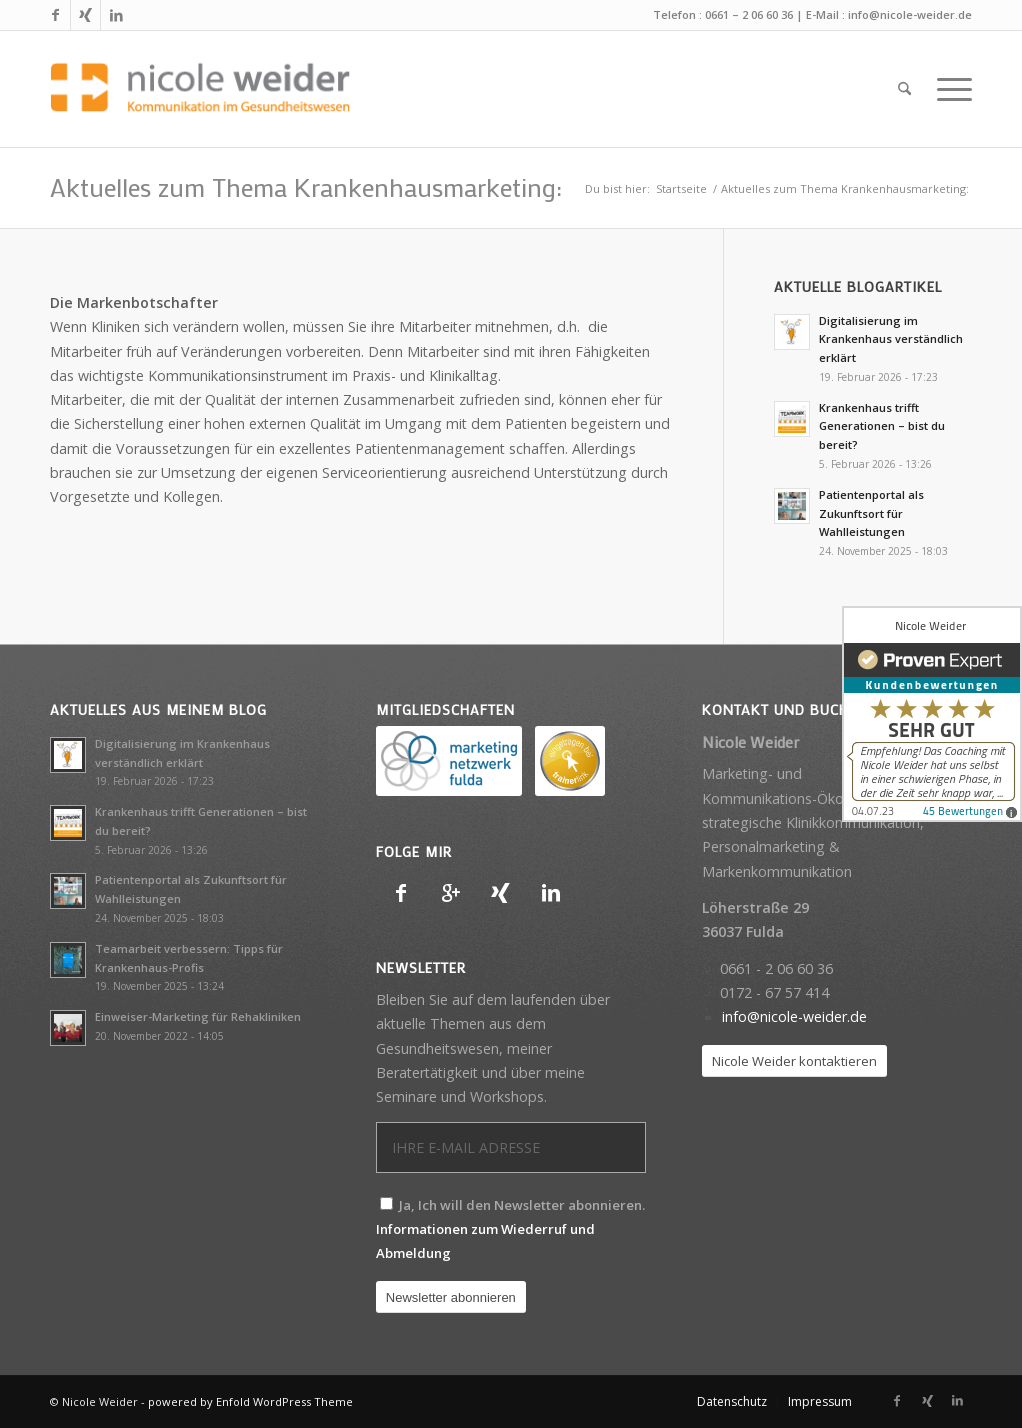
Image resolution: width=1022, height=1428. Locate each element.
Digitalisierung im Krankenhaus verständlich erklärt (891, 339)
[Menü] (948, 89)
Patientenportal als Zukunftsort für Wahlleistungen (871, 513)
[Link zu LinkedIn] (116, 15)
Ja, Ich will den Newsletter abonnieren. (510, 1229)
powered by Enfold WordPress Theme (250, 1401)
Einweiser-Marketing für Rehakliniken (198, 1016)
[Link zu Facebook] (55, 15)
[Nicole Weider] (200, 89)
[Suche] (904, 89)
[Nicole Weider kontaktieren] (794, 1061)
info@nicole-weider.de (910, 14)
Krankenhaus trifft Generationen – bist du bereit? (882, 426)
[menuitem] (904, 89)
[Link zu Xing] (85, 15)
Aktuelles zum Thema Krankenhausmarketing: (306, 187)
